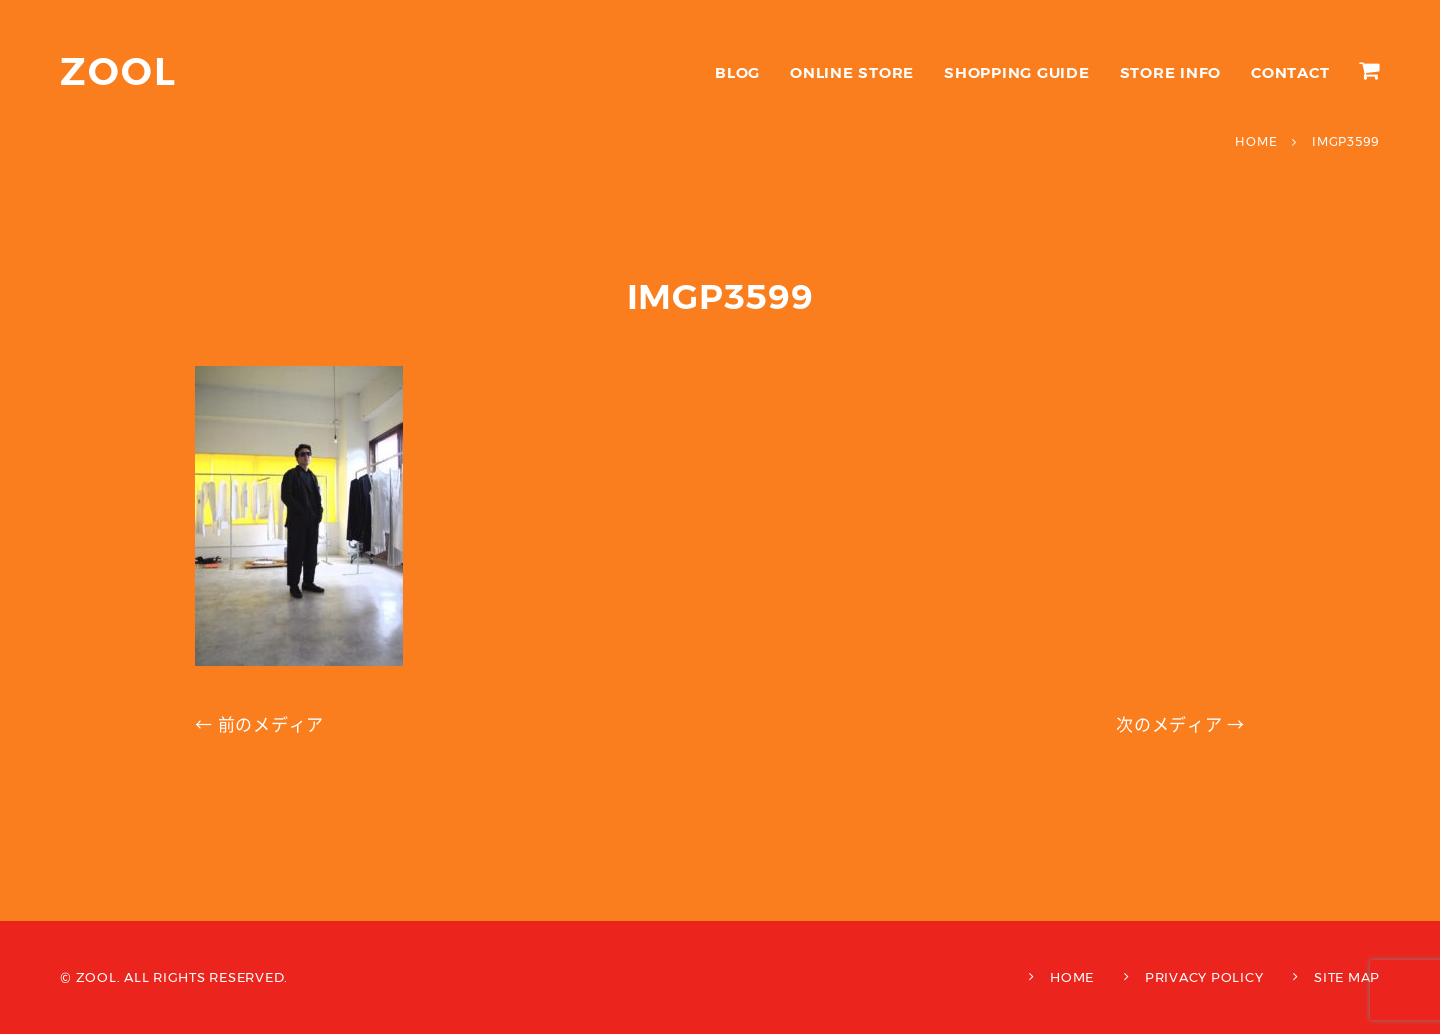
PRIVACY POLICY (1204, 977)
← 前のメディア (259, 725)
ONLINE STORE (852, 72)
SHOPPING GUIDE (1017, 72)
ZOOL (118, 71)
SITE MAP (1347, 977)
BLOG (737, 72)
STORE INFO (1171, 72)
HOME (1072, 977)
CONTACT (1290, 72)
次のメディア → (1180, 725)
